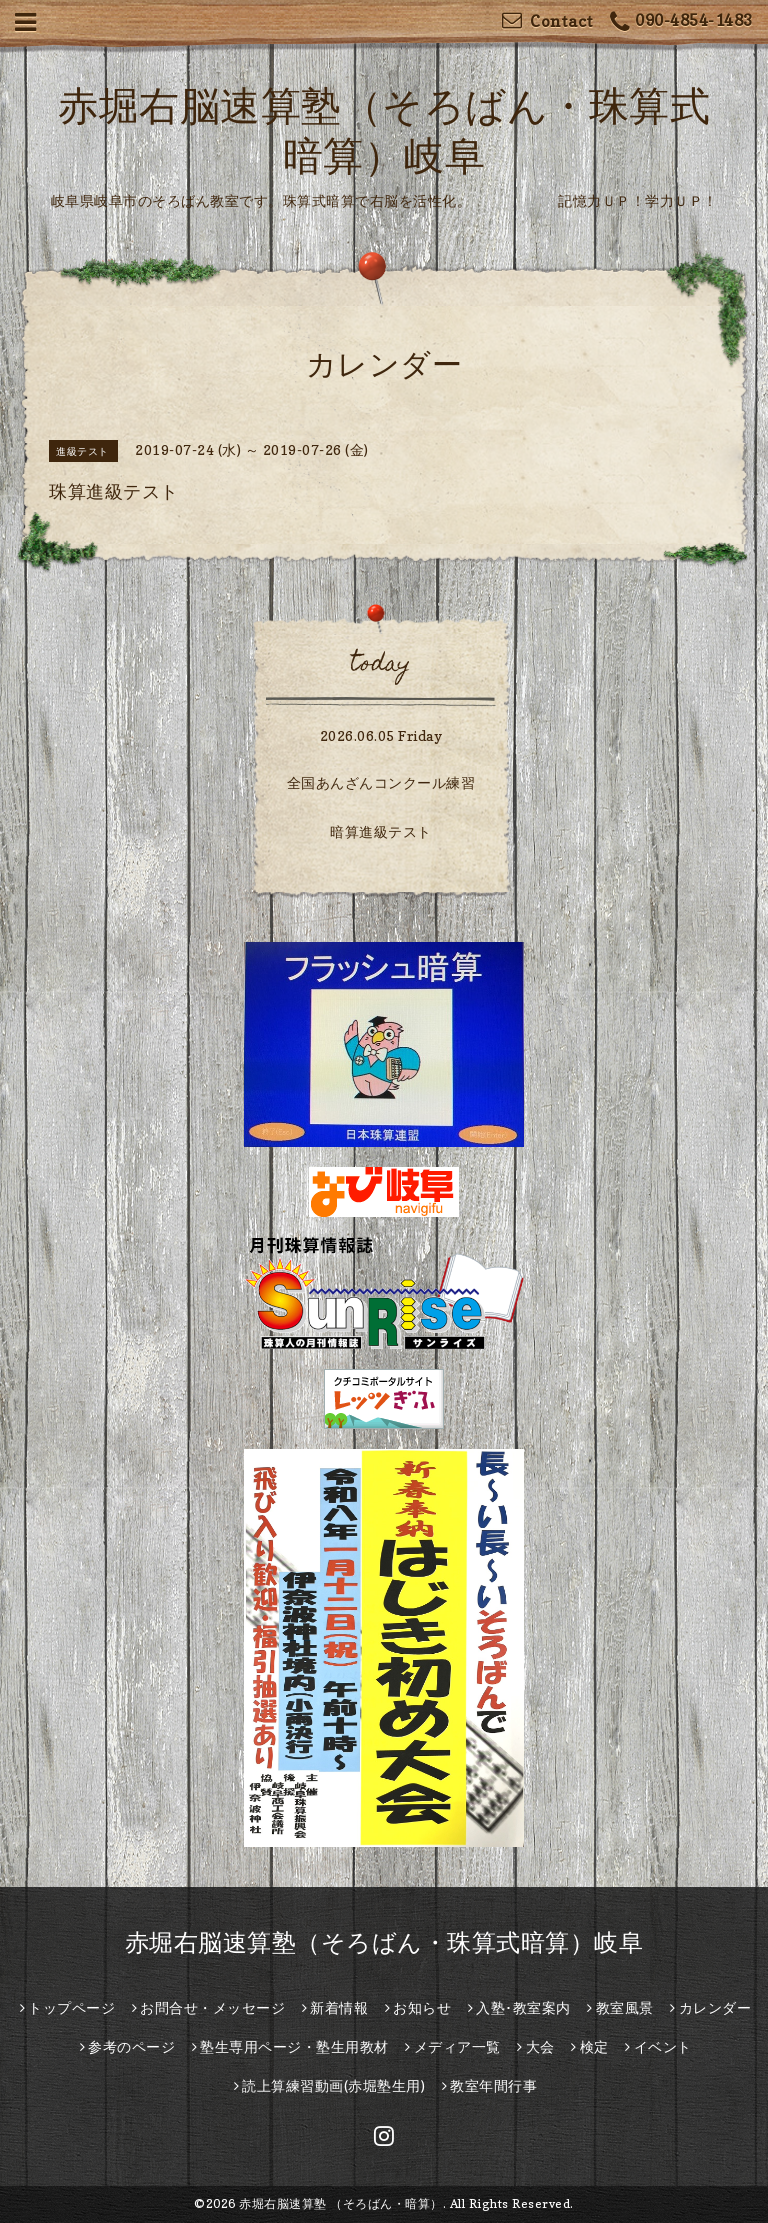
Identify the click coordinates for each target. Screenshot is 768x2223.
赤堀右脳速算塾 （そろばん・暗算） (341, 2203)
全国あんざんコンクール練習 (381, 782)
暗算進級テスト (381, 831)
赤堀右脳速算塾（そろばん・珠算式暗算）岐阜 (384, 1942)
